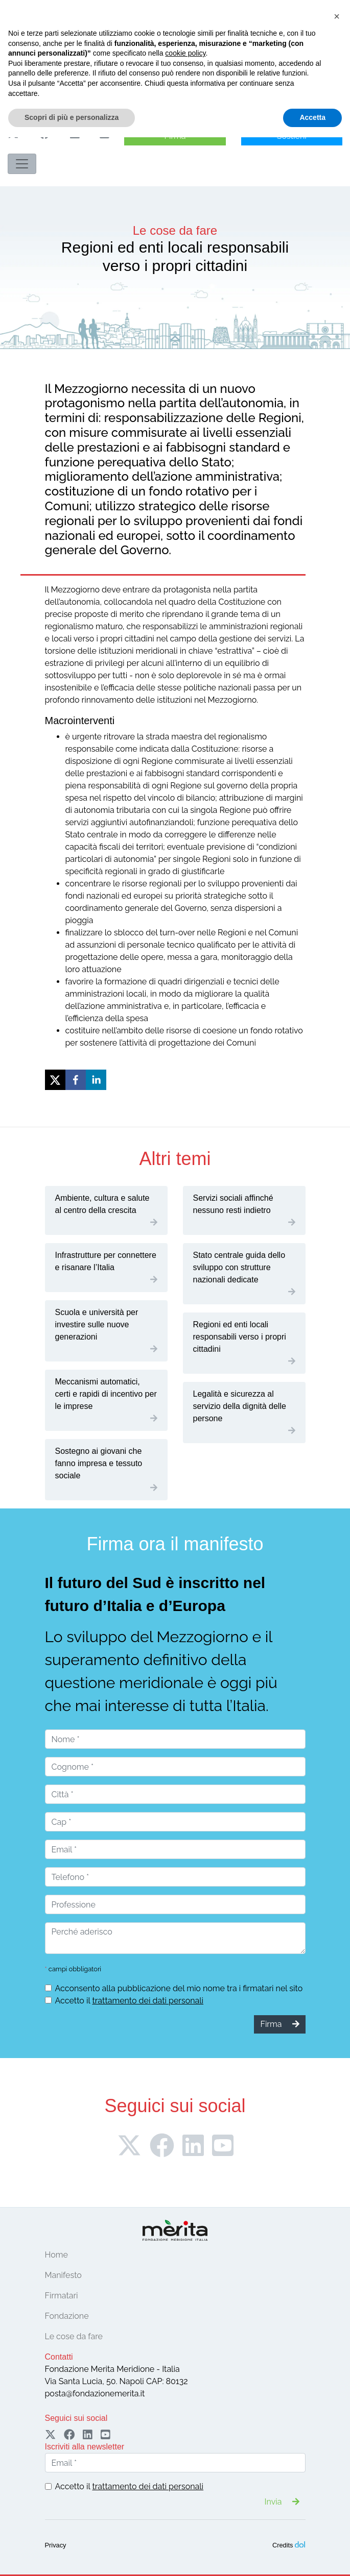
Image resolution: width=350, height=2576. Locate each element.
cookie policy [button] (185, 2492)
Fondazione (67, 2316)
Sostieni (292, 136)
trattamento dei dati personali (147, 2000)
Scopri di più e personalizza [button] (72, 2556)
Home (56, 2255)
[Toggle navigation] (22, 164)
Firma (175, 136)
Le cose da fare (74, 2336)
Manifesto (63, 2275)
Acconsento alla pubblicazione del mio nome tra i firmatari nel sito (179, 1988)
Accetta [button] (312, 2556)
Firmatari (61, 2295)
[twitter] (55, 1080)
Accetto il (129, 2000)
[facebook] (75, 1080)
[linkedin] (96, 1080)
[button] (337, 2455)
